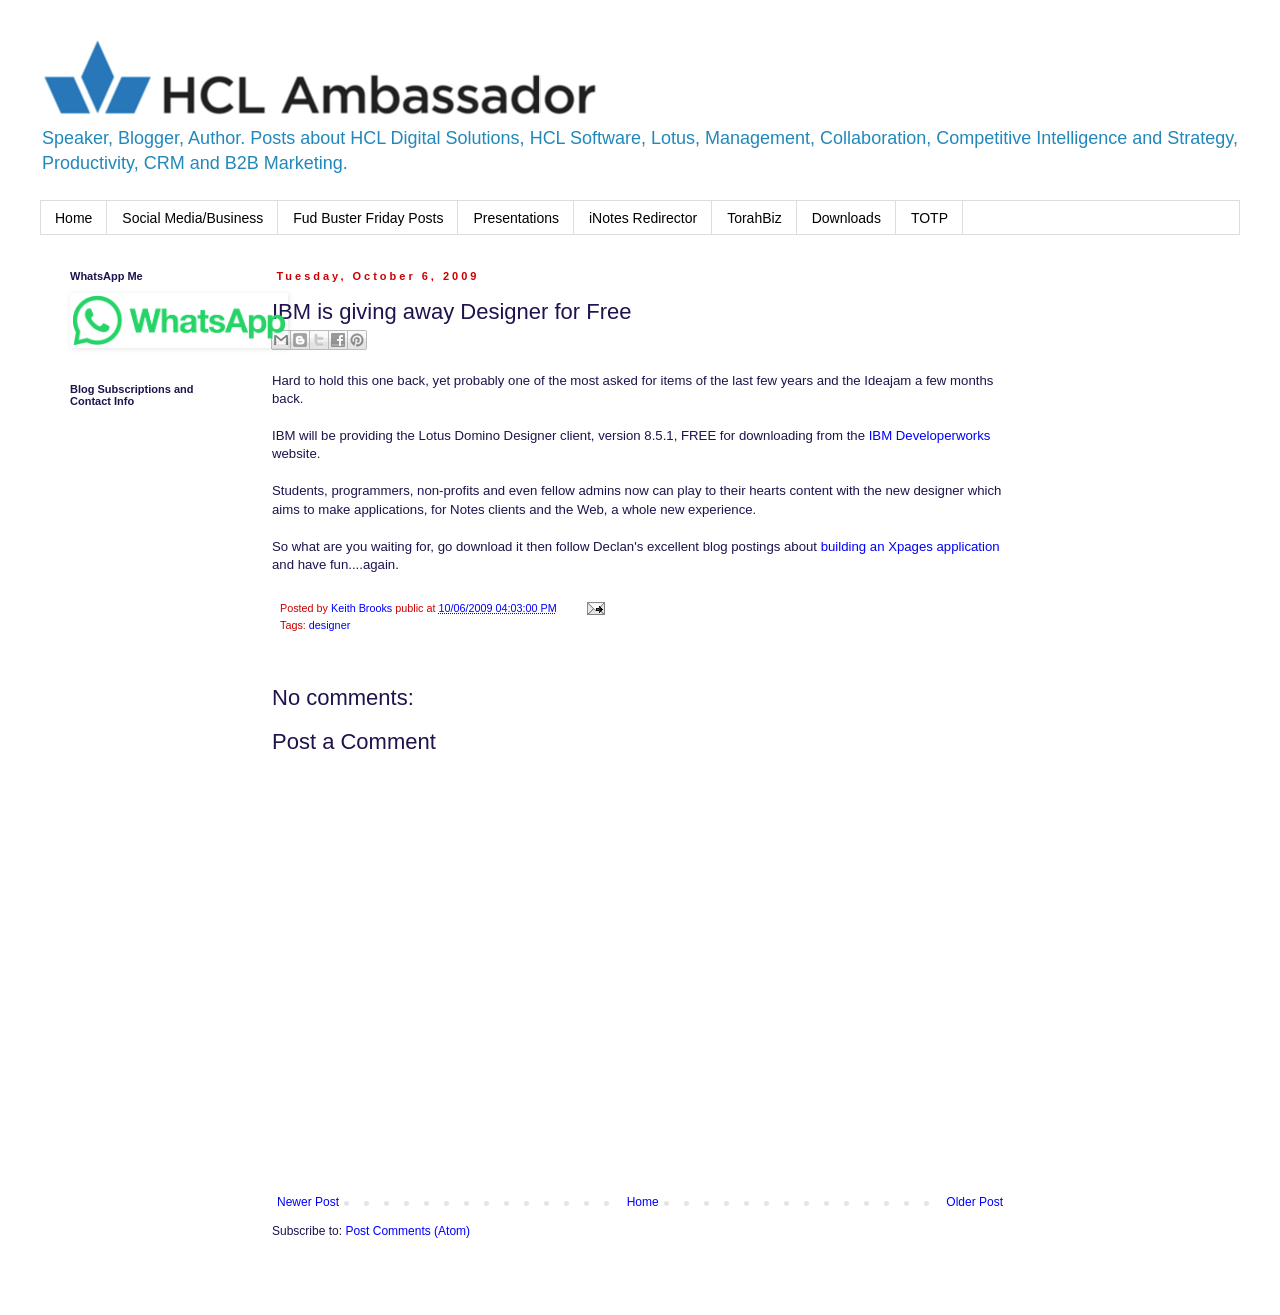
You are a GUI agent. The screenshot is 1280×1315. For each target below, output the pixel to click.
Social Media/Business (192, 218)
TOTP (929, 218)
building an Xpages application (910, 546)
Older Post (974, 1202)
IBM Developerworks (930, 435)
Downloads (846, 218)
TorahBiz (754, 218)
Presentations (516, 218)
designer (329, 625)
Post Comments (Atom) (407, 1231)
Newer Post (308, 1202)
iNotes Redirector (643, 218)
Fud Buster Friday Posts (368, 218)
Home (73, 218)
